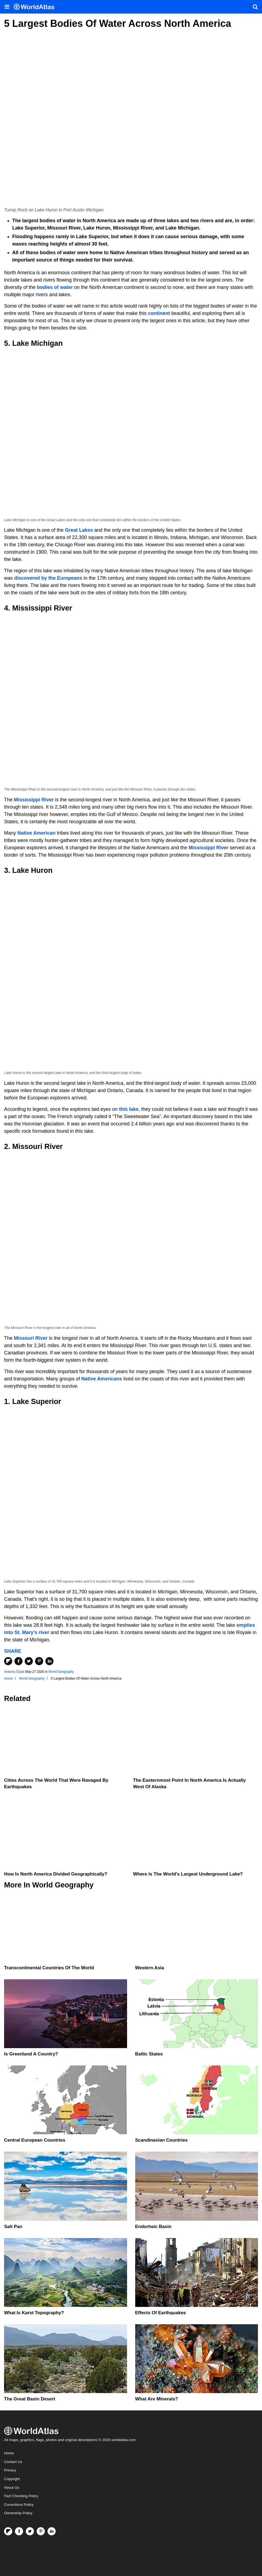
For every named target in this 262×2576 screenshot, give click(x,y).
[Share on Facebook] (18, 1661)
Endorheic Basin (153, 2226)
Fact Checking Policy (21, 2496)
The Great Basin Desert (29, 2398)
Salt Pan (13, 2226)
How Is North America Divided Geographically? (55, 1874)
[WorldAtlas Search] (255, 7)
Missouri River (31, 1338)
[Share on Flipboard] (8, 1661)
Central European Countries (34, 2140)
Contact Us (13, 2462)
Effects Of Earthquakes (160, 2312)
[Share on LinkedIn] (49, 1661)
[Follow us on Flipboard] (8, 2531)
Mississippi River (34, 799)
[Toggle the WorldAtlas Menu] (7, 7)
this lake (128, 1109)
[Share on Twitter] (29, 1661)
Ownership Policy (18, 2513)
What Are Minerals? (156, 2398)
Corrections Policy (19, 2505)
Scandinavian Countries (161, 2140)
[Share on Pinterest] (39, 1661)
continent (159, 313)
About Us (11, 2487)
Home (9, 2453)
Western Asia (149, 1967)
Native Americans (101, 1378)
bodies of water (55, 287)
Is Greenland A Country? (31, 2054)
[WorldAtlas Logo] (36, 7)
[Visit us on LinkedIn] (52, 2531)
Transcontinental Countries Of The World (49, 1967)
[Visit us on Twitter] (30, 2531)
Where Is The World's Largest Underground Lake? (188, 1874)
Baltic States (149, 2054)
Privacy (10, 2470)
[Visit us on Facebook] (19, 2531)
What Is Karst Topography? (34, 2312)
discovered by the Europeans (48, 578)
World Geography (61, 1672)
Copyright (12, 2479)
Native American (36, 833)
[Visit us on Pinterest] (41, 2531)
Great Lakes (79, 530)
